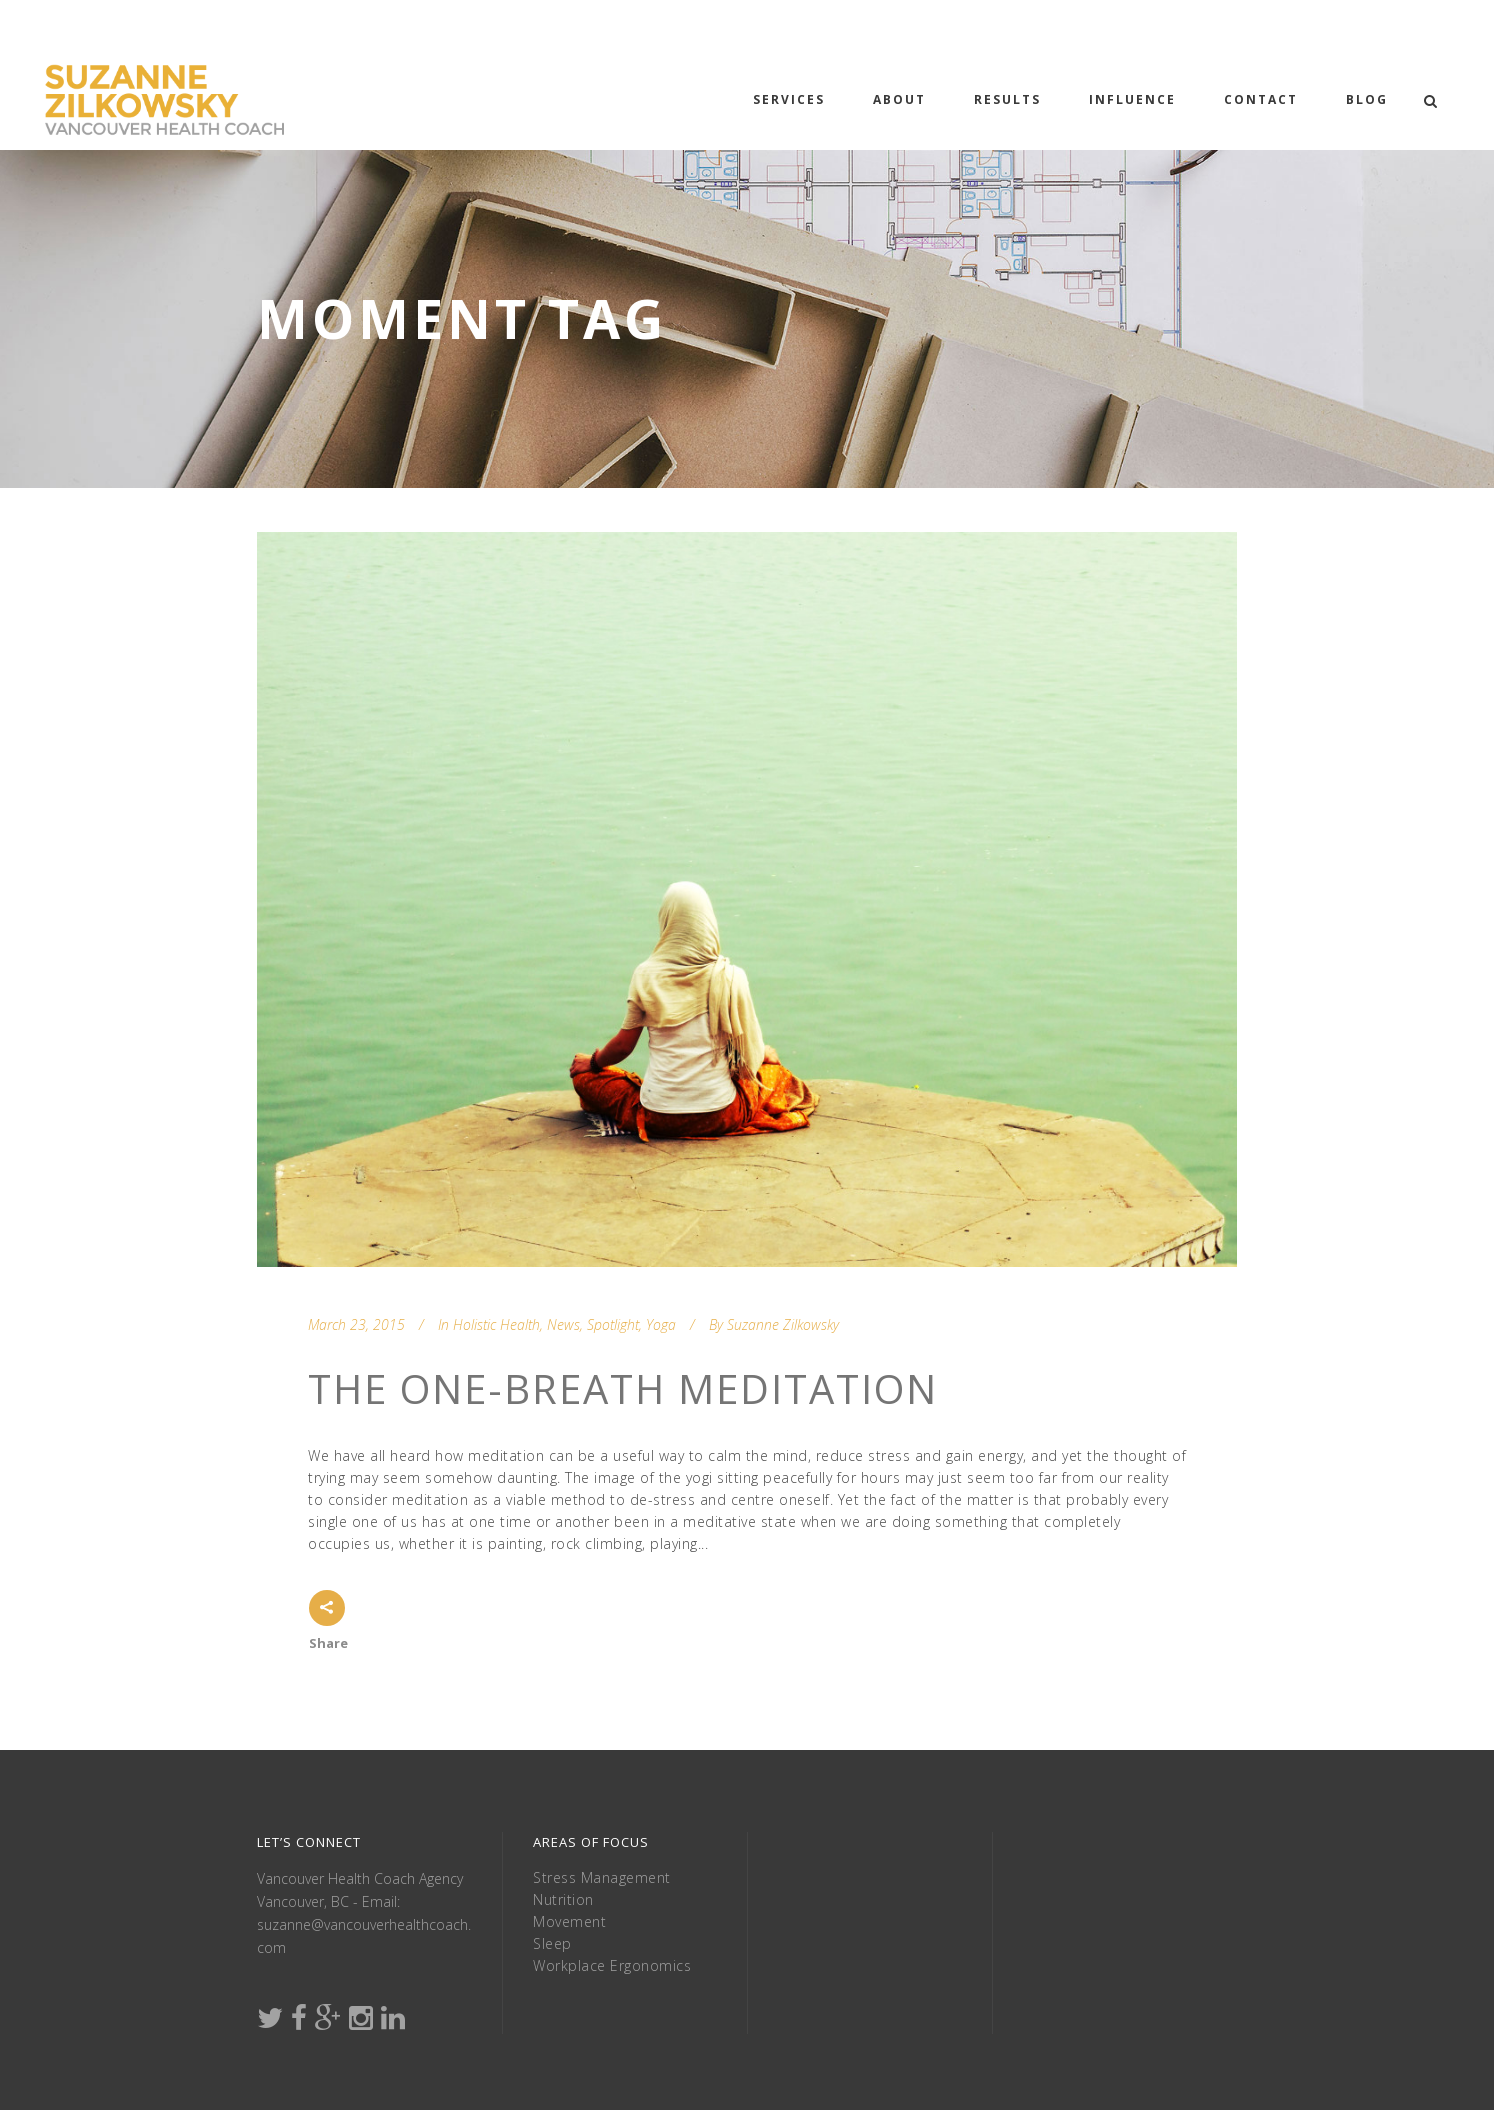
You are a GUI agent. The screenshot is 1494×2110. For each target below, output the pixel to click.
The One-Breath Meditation (623, 1388)
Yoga (661, 1324)
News (563, 1324)
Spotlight (613, 1324)
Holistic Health (496, 1324)
